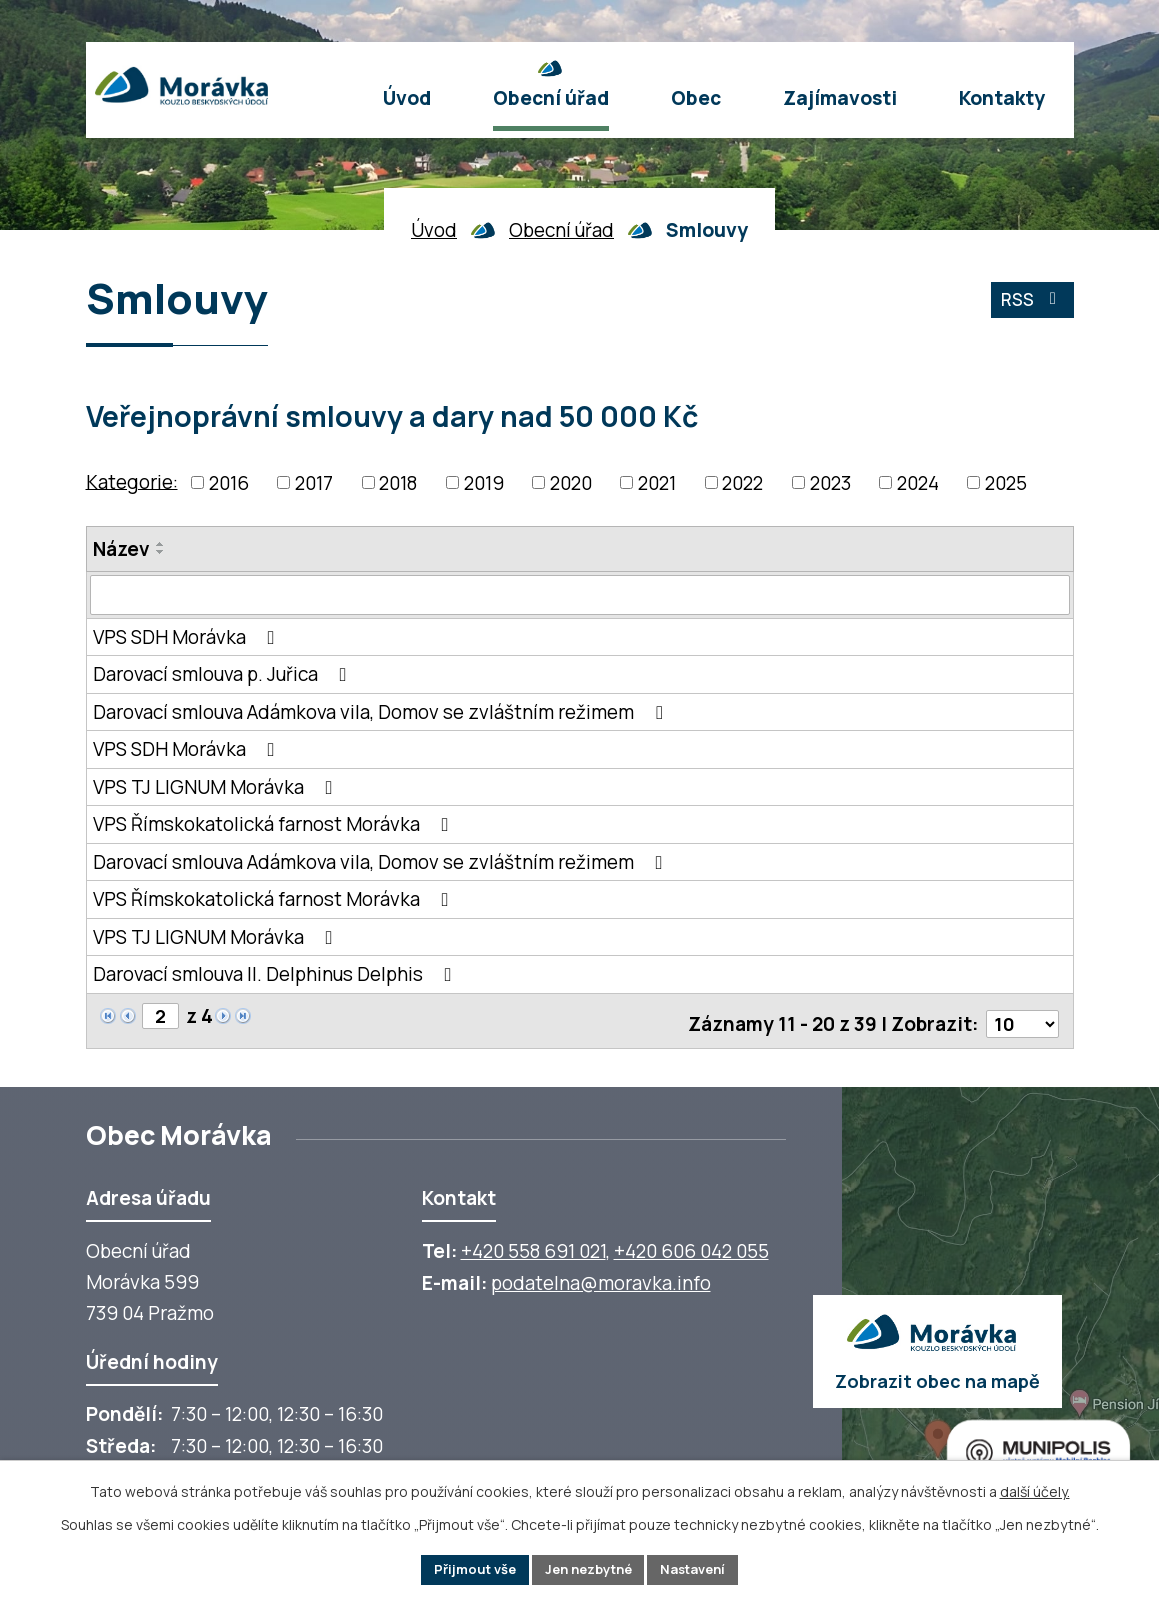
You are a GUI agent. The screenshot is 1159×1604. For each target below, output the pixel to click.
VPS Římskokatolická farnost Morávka (275, 825)
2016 (229, 483)
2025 (1006, 483)
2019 (484, 483)
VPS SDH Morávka (188, 637)
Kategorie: (132, 481)
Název (121, 549)
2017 (314, 483)
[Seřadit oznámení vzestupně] (161, 544)
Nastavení (704, 1568)
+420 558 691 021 (533, 1246)
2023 (830, 483)
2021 (657, 483)
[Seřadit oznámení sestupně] (161, 552)
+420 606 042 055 (691, 1246)
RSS (1029, 304)
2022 (742, 483)
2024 (918, 483)
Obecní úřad (561, 230)
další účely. (1035, 1488)
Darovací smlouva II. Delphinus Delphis (276, 975)
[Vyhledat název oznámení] (580, 595)
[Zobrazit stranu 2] (161, 1018)
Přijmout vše (464, 1568)
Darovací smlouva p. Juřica (224, 675)
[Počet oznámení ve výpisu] (1021, 1019)
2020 (571, 483)
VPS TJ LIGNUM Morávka (217, 787)
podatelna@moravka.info (601, 1278)
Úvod (434, 230)
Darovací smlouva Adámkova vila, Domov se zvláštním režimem (382, 712)
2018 (398, 483)
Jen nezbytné (588, 1568)
